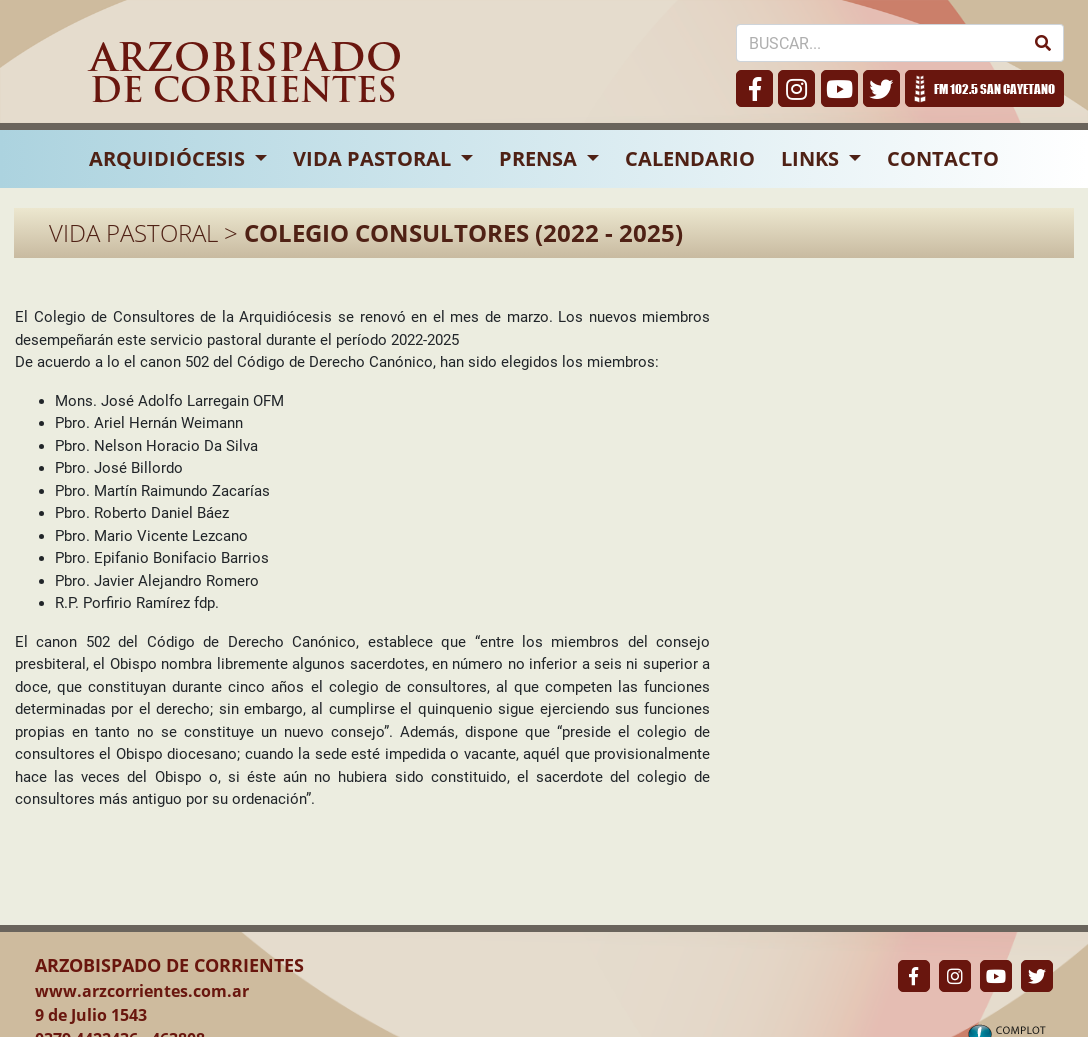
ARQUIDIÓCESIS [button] (169, 158)
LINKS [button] (812, 158)
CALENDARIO (690, 158)
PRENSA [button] (540, 158)
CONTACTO (943, 158)
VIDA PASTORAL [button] (374, 158)
